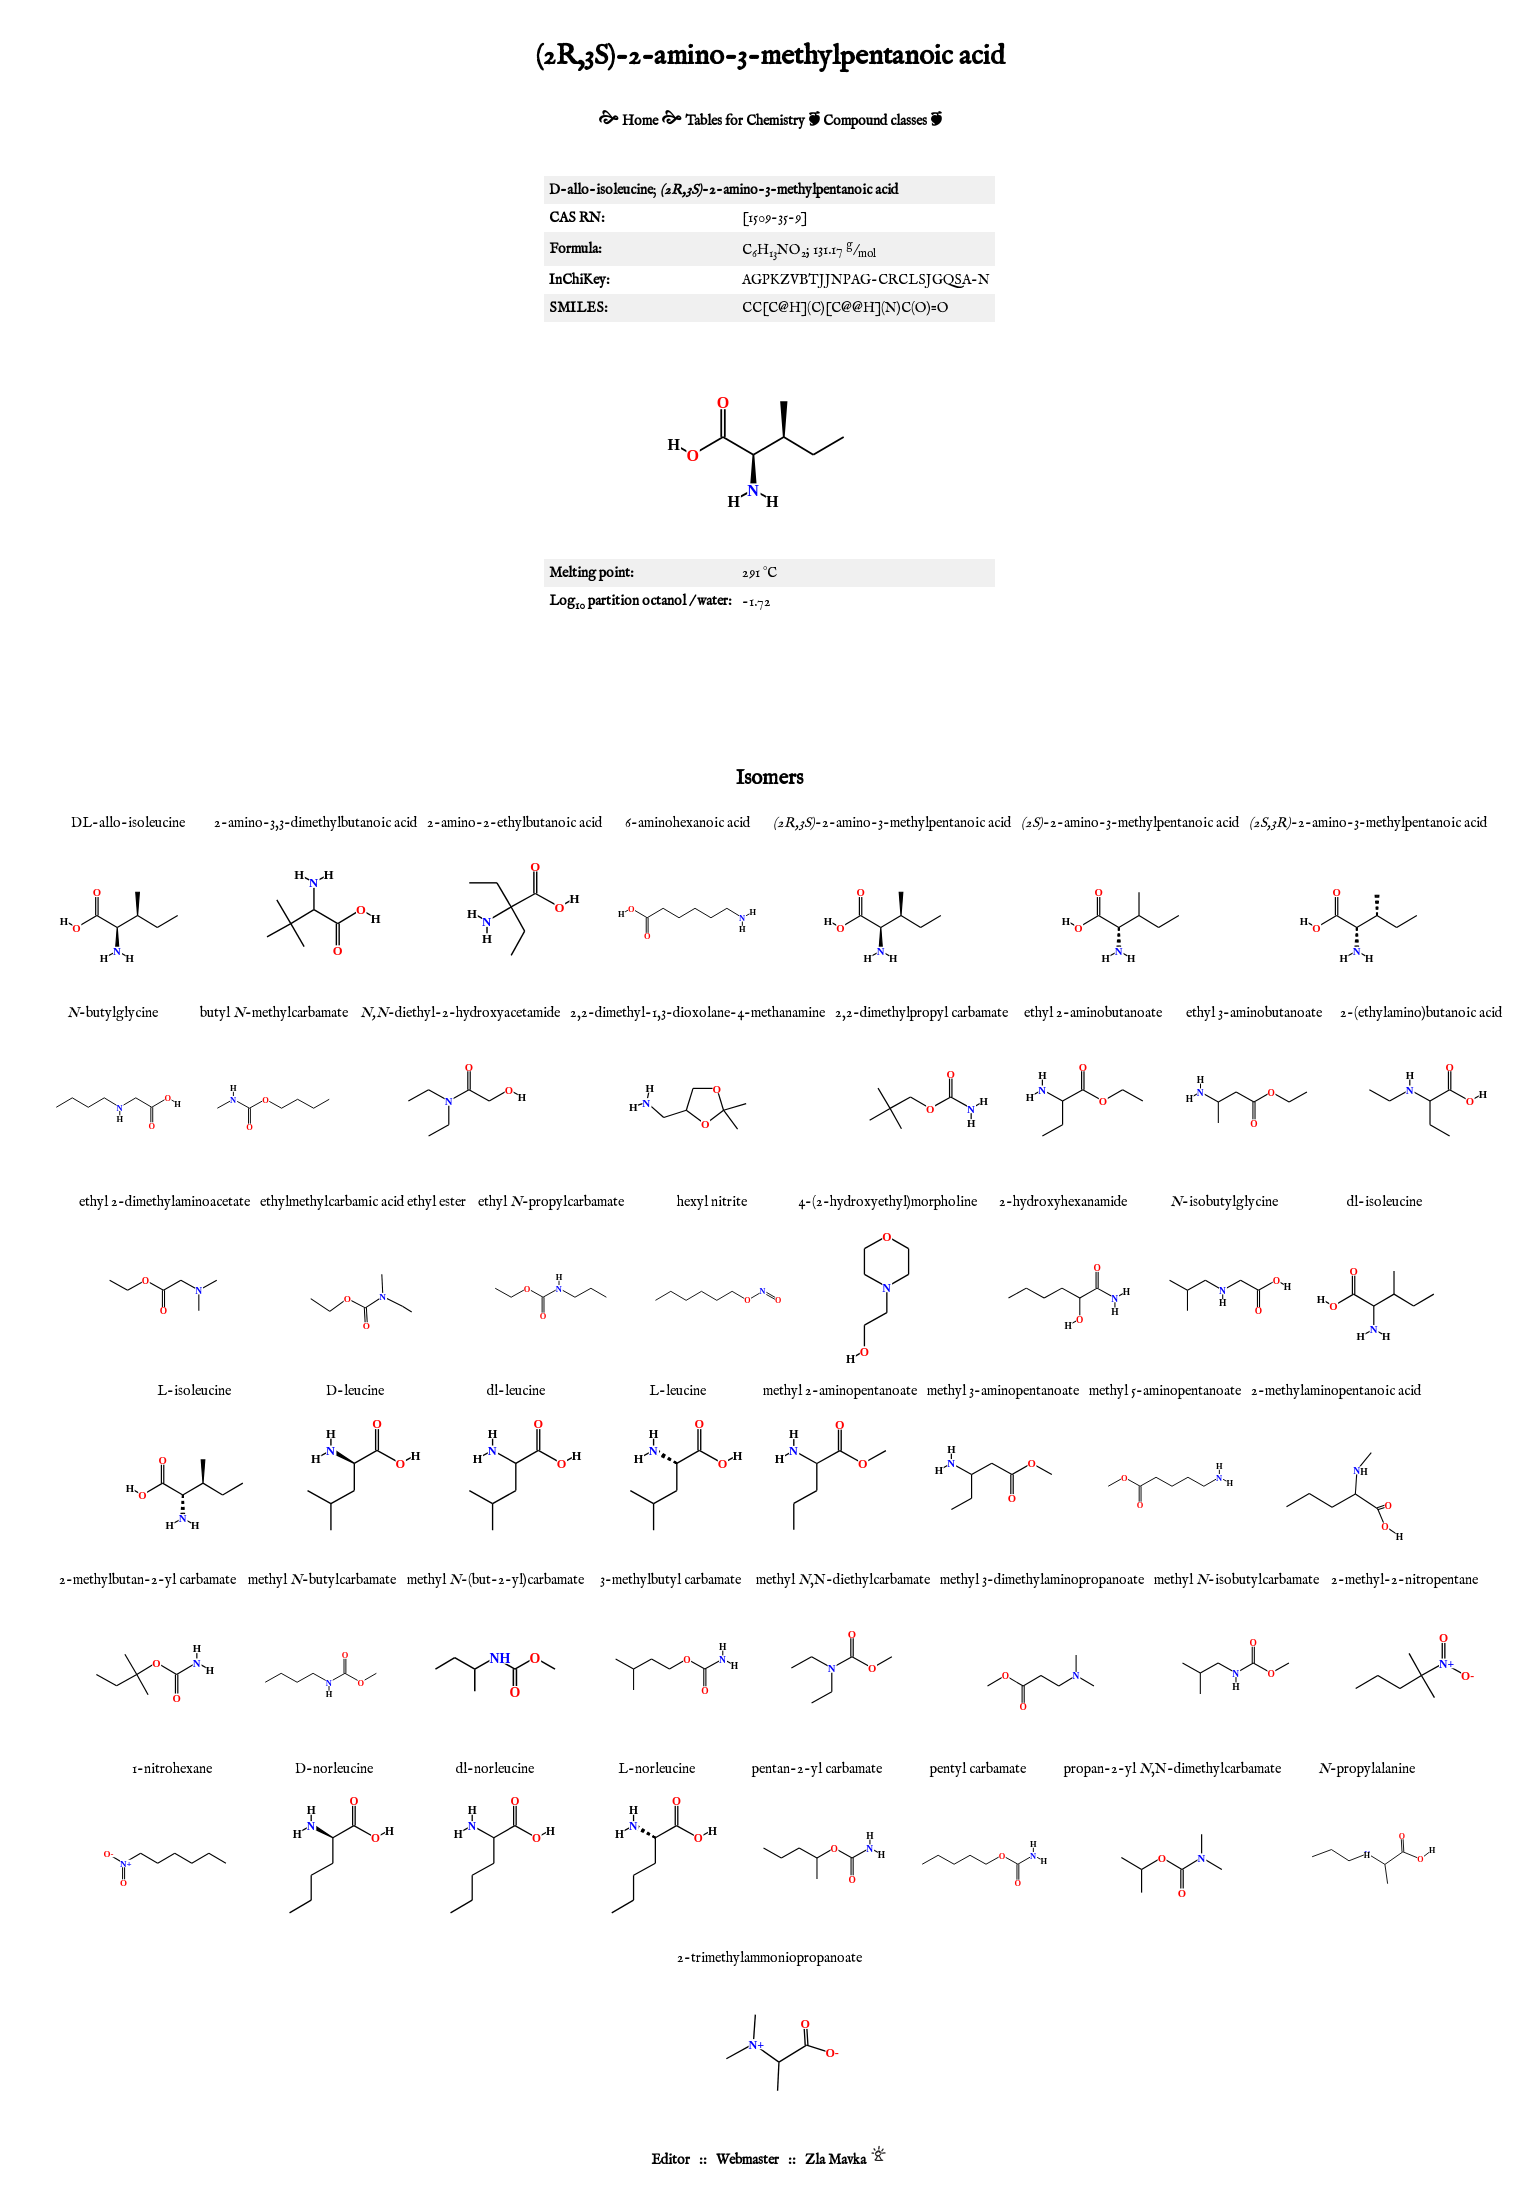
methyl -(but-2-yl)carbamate (495, 1580)
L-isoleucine (194, 1391)
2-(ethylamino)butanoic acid (1421, 1013)
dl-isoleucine (1384, 1202)
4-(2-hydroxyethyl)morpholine (887, 1202)
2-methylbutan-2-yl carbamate (147, 1580)
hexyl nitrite (712, 1202)
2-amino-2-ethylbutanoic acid (514, 823)
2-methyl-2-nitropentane (1404, 1580)
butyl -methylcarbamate (274, 1013)
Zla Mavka (835, 2160)
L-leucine (677, 1391)
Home (640, 121)
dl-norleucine (495, 1769)
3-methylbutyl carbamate (670, 1580)
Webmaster (747, 2160)
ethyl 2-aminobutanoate (1093, 1013)
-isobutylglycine (1224, 1202)
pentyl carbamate (978, 1769)
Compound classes (875, 121)
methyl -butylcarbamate (322, 1580)
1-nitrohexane (172, 1769)
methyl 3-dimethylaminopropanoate (1042, 1580)
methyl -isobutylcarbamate (1236, 1580)
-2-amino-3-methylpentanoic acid (892, 823)
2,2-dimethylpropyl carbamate (921, 1013)
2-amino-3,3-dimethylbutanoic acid (315, 823)
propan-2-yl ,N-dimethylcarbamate (1172, 1769)
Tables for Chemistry (745, 121)
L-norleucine (656, 1769)
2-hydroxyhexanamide (1063, 1202)
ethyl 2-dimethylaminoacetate (164, 1202)
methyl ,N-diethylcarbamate (843, 1580)
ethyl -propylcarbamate (551, 1202)
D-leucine (355, 1391)
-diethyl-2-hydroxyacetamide (460, 1013)
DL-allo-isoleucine (128, 823)
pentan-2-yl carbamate (817, 1769)
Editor (670, 2160)
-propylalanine (1366, 1769)
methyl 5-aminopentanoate (1165, 1391)
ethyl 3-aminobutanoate (1254, 1013)
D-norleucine (334, 1769)
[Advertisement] (770, 688)
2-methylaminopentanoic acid (1336, 1391)
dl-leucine (516, 1391)
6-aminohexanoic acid (687, 823)
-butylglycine (112, 1013)
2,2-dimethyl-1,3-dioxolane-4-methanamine (697, 1013)
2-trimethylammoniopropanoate (769, 1958)
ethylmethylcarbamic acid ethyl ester (363, 1202)
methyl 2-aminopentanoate (840, 1391)
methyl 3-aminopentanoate (1003, 1391)
